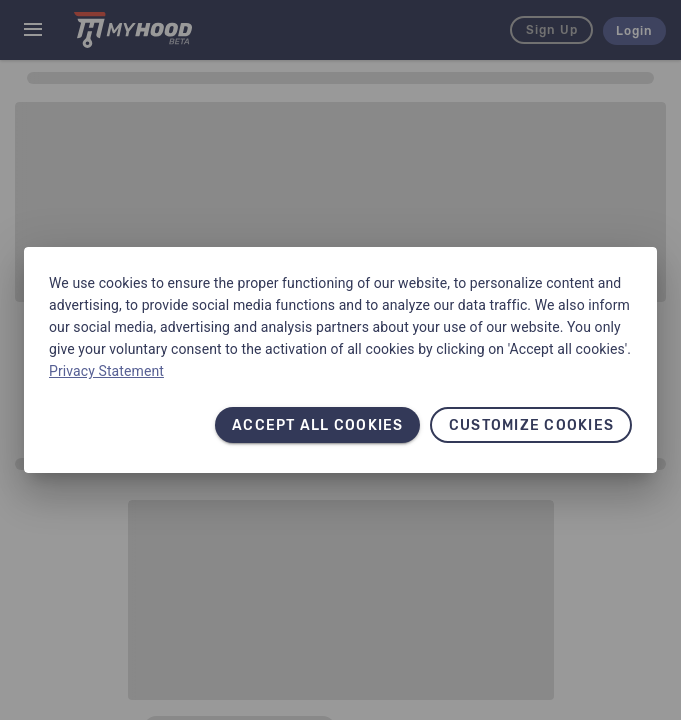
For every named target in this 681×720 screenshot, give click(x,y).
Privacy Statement (106, 371)
